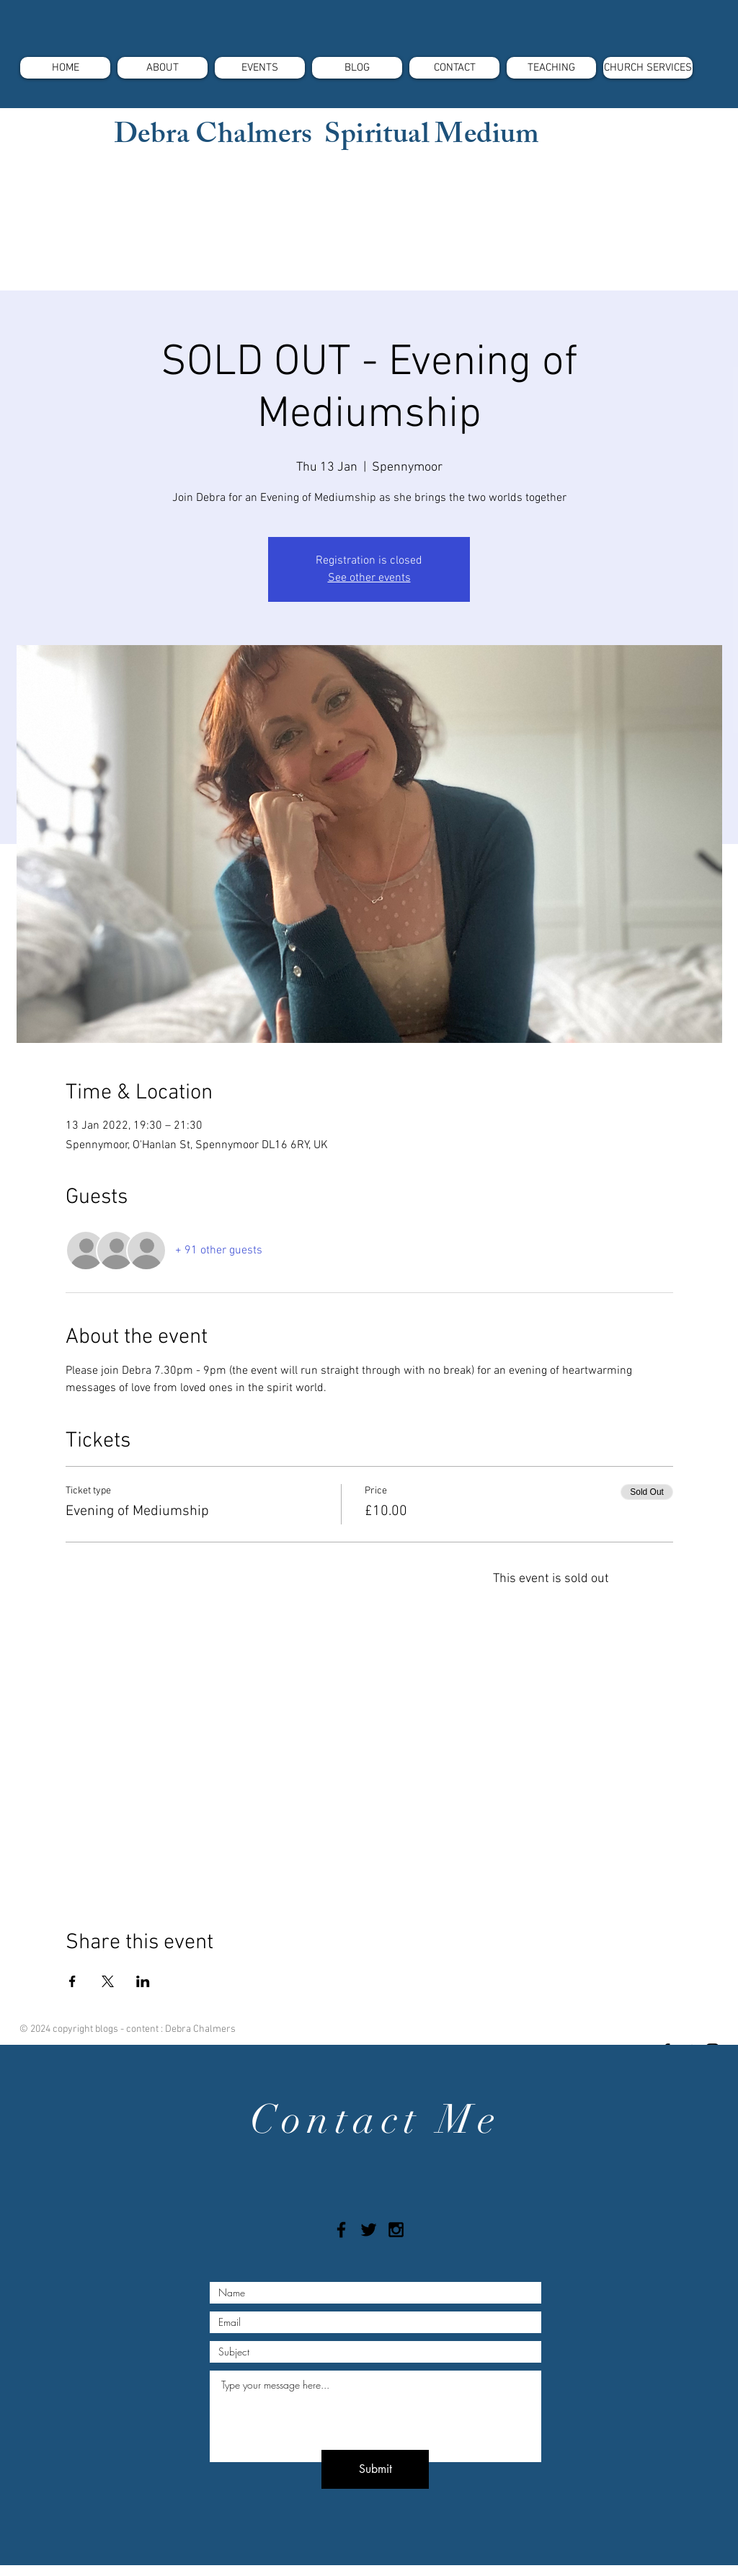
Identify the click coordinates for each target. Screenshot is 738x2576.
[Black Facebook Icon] (341, 2229)
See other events (369, 578)
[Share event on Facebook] (72, 1981)
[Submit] (375, 2469)
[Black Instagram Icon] (396, 2229)
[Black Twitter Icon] (368, 2229)
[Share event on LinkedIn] (143, 1981)
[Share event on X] (108, 1981)
